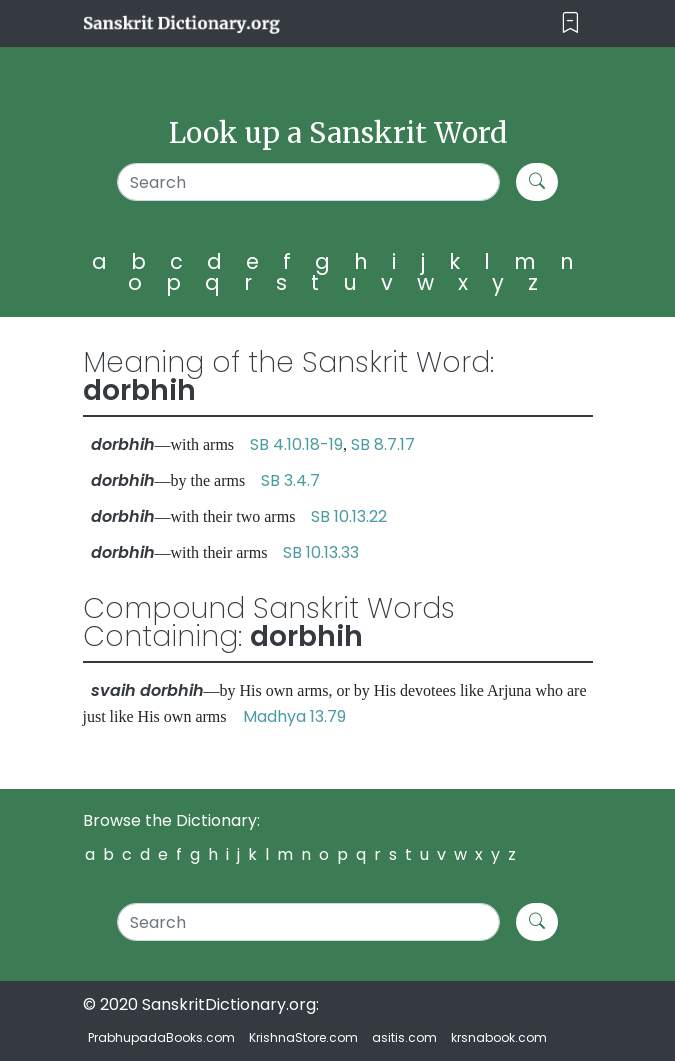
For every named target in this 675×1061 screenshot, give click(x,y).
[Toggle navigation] (570, 23)
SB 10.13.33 (321, 552)
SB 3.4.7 (290, 480)
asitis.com (404, 1037)
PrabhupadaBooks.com (161, 1037)
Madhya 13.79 (294, 716)
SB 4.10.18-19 (296, 444)
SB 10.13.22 (349, 516)
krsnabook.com (499, 1037)
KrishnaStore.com (303, 1037)
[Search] (308, 182)
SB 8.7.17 (383, 444)
